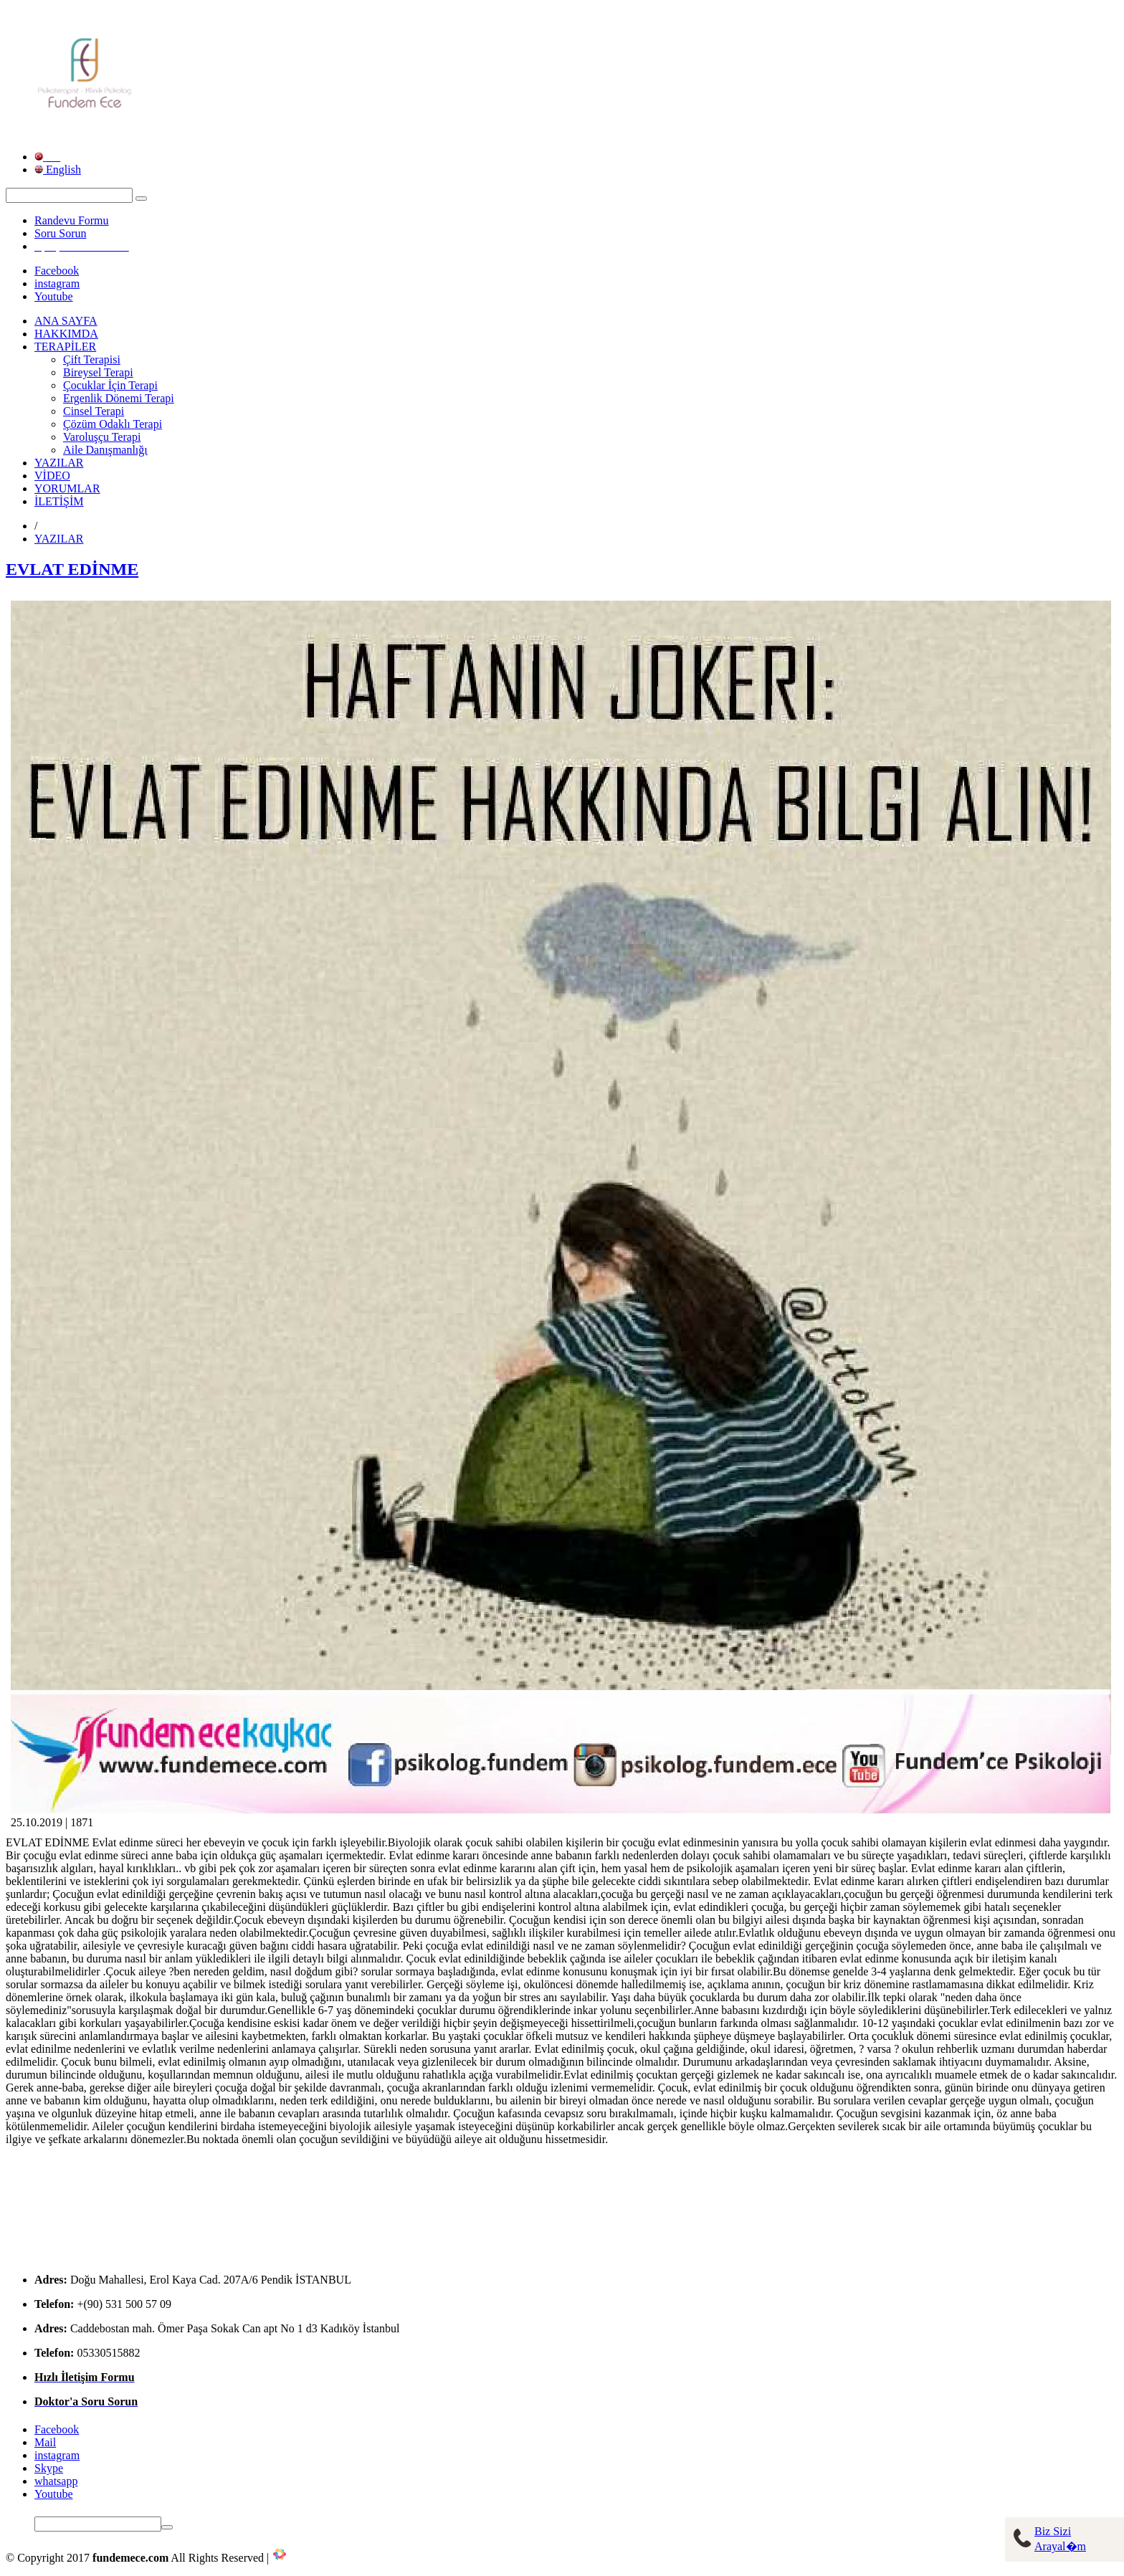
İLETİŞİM (58, 501)
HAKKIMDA (66, 334)
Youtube (53, 296)
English (57, 169)
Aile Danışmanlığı (105, 450)
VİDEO (52, 475)
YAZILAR (58, 463)
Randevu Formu (71, 220)
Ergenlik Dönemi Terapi (118, 398)
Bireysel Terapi (98, 372)
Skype (48, 2468)
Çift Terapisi (91, 359)
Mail (45, 2442)
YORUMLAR (67, 488)
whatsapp (55, 2481)
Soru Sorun (60, 233)
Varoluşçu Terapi (101, 437)
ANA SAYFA (65, 321)
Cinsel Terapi (93, 411)
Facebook (56, 270)
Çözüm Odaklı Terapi (112, 424)
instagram (57, 283)
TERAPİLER (65, 346)
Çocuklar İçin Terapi (110, 385)
